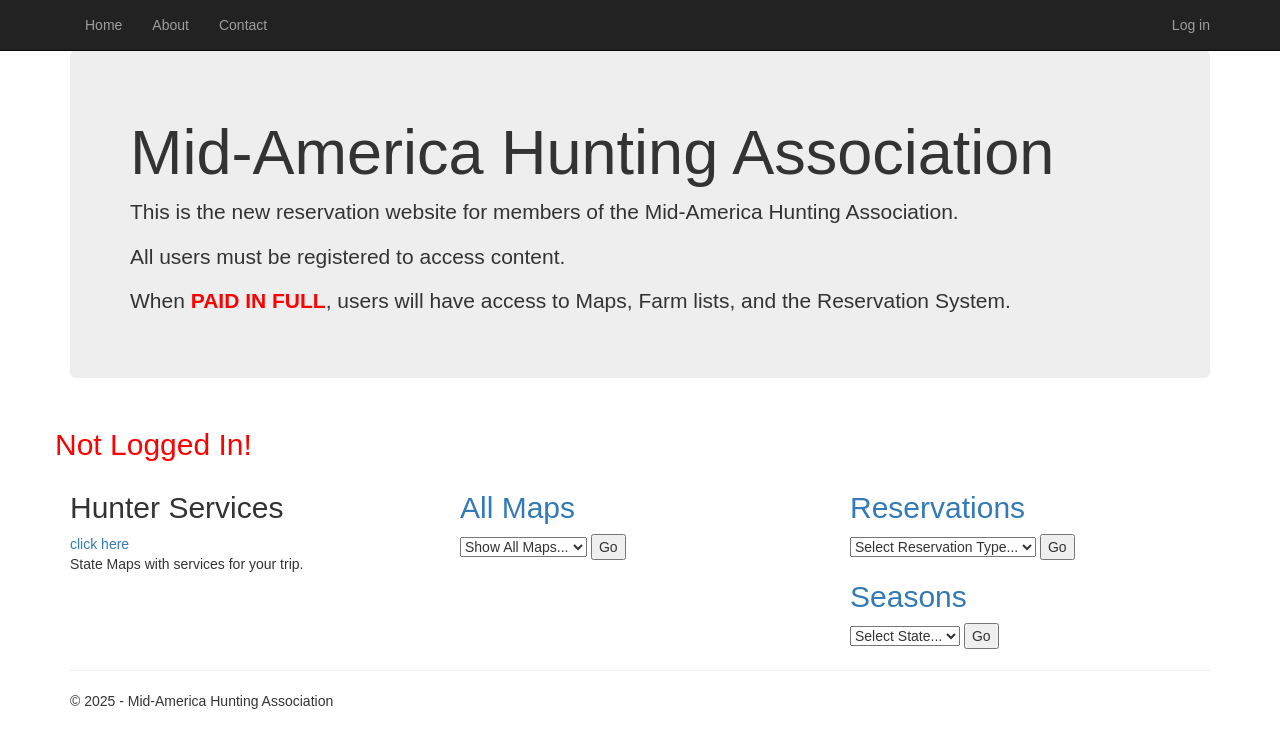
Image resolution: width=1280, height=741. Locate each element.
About (170, 25)
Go (608, 547)
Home (103, 25)
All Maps (517, 507)
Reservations (937, 507)
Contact (243, 25)
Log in (1191, 25)
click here (99, 544)
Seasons (908, 596)
